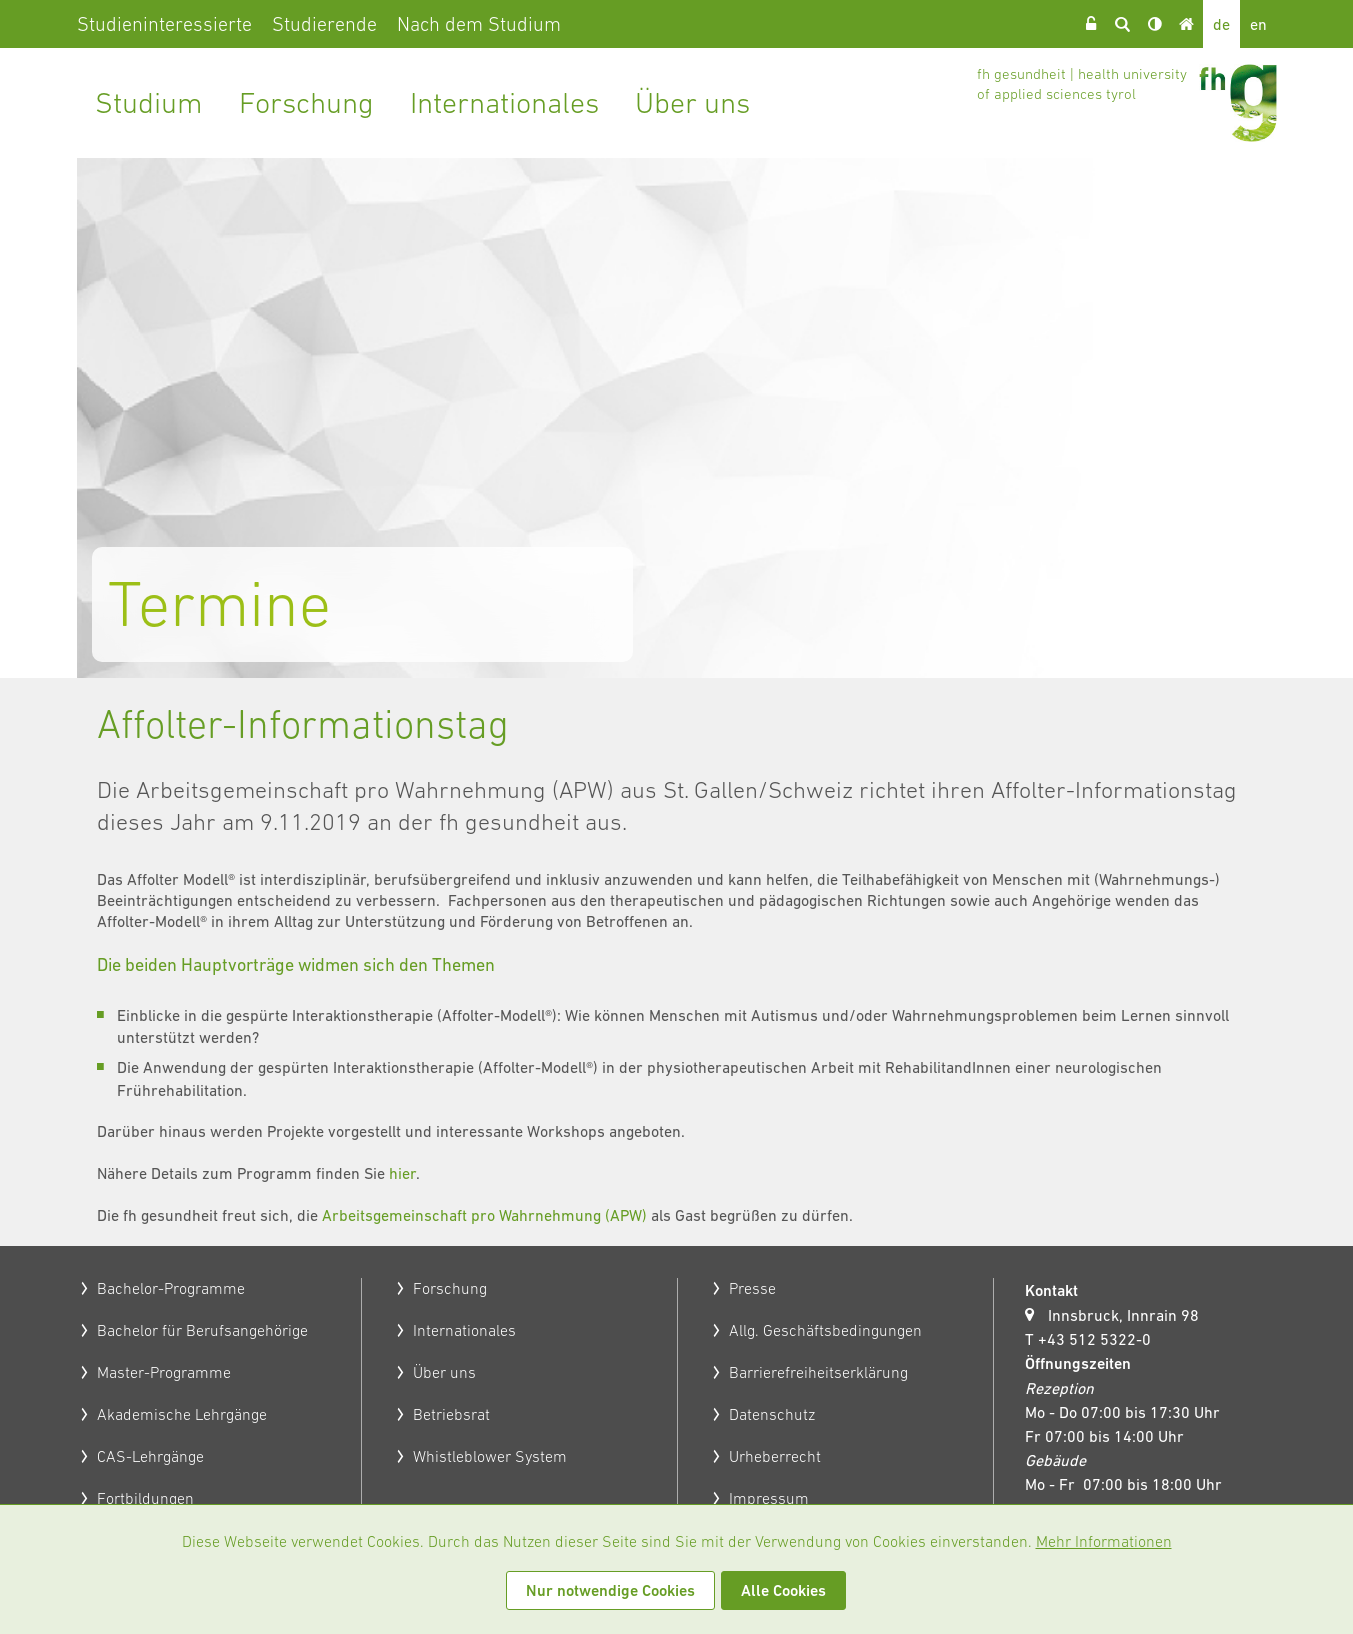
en (1258, 24)
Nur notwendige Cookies (610, 1590)
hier (402, 1173)
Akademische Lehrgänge (182, 1414)
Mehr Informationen (1104, 1541)
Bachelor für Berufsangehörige (202, 1330)
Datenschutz (772, 1414)
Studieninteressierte (164, 24)
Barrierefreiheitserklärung (818, 1372)
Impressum (769, 1498)
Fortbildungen (145, 1498)
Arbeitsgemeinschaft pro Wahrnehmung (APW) (484, 1215)
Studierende (324, 24)
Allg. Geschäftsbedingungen (825, 1330)
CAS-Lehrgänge (150, 1456)
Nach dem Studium (479, 24)
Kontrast (1155, 24)
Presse (752, 1288)
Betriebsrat (451, 1414)
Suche (1123, 24)
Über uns (692, 102)
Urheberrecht (775, 1456)
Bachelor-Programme (171, 1288)
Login (1091, 24)
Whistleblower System (490, 1456)
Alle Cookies (783, 1590)
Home (1187, 24)
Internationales (504, 102)
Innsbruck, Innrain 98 (1123, 1315)
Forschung (306, 102)
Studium (149, 102)
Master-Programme (164, 1372)
